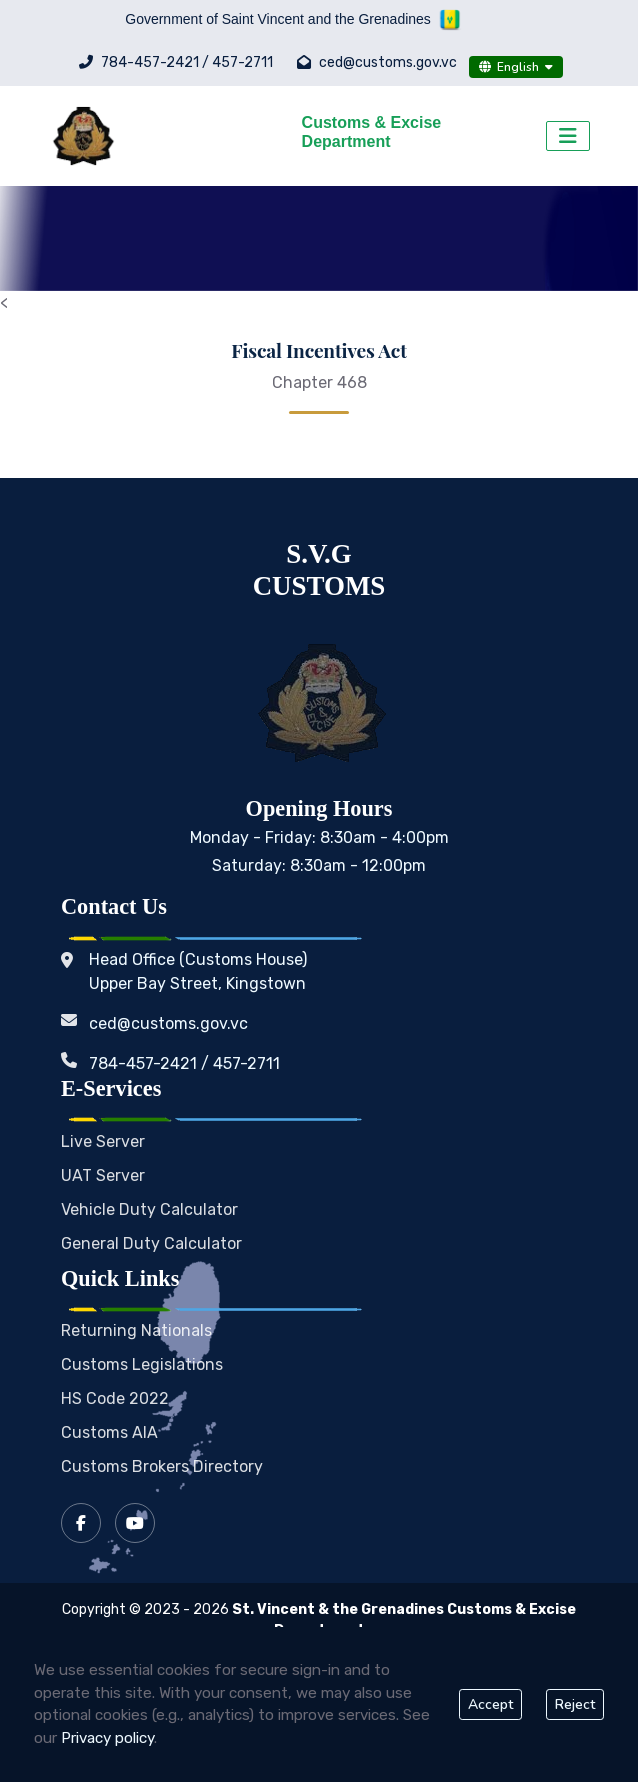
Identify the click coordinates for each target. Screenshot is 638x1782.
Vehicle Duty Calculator (149, 1209)
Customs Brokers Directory (162, 1466)
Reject (575, 1704)
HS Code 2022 (115, 1398)
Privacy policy (107, 1738)
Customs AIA (109, 1432)
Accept (490, 1704)
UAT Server (103, 1175)
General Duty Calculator (151, 1243)
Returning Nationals (136, 1330)
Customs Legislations (142, 1364)
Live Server (103, 1141)
